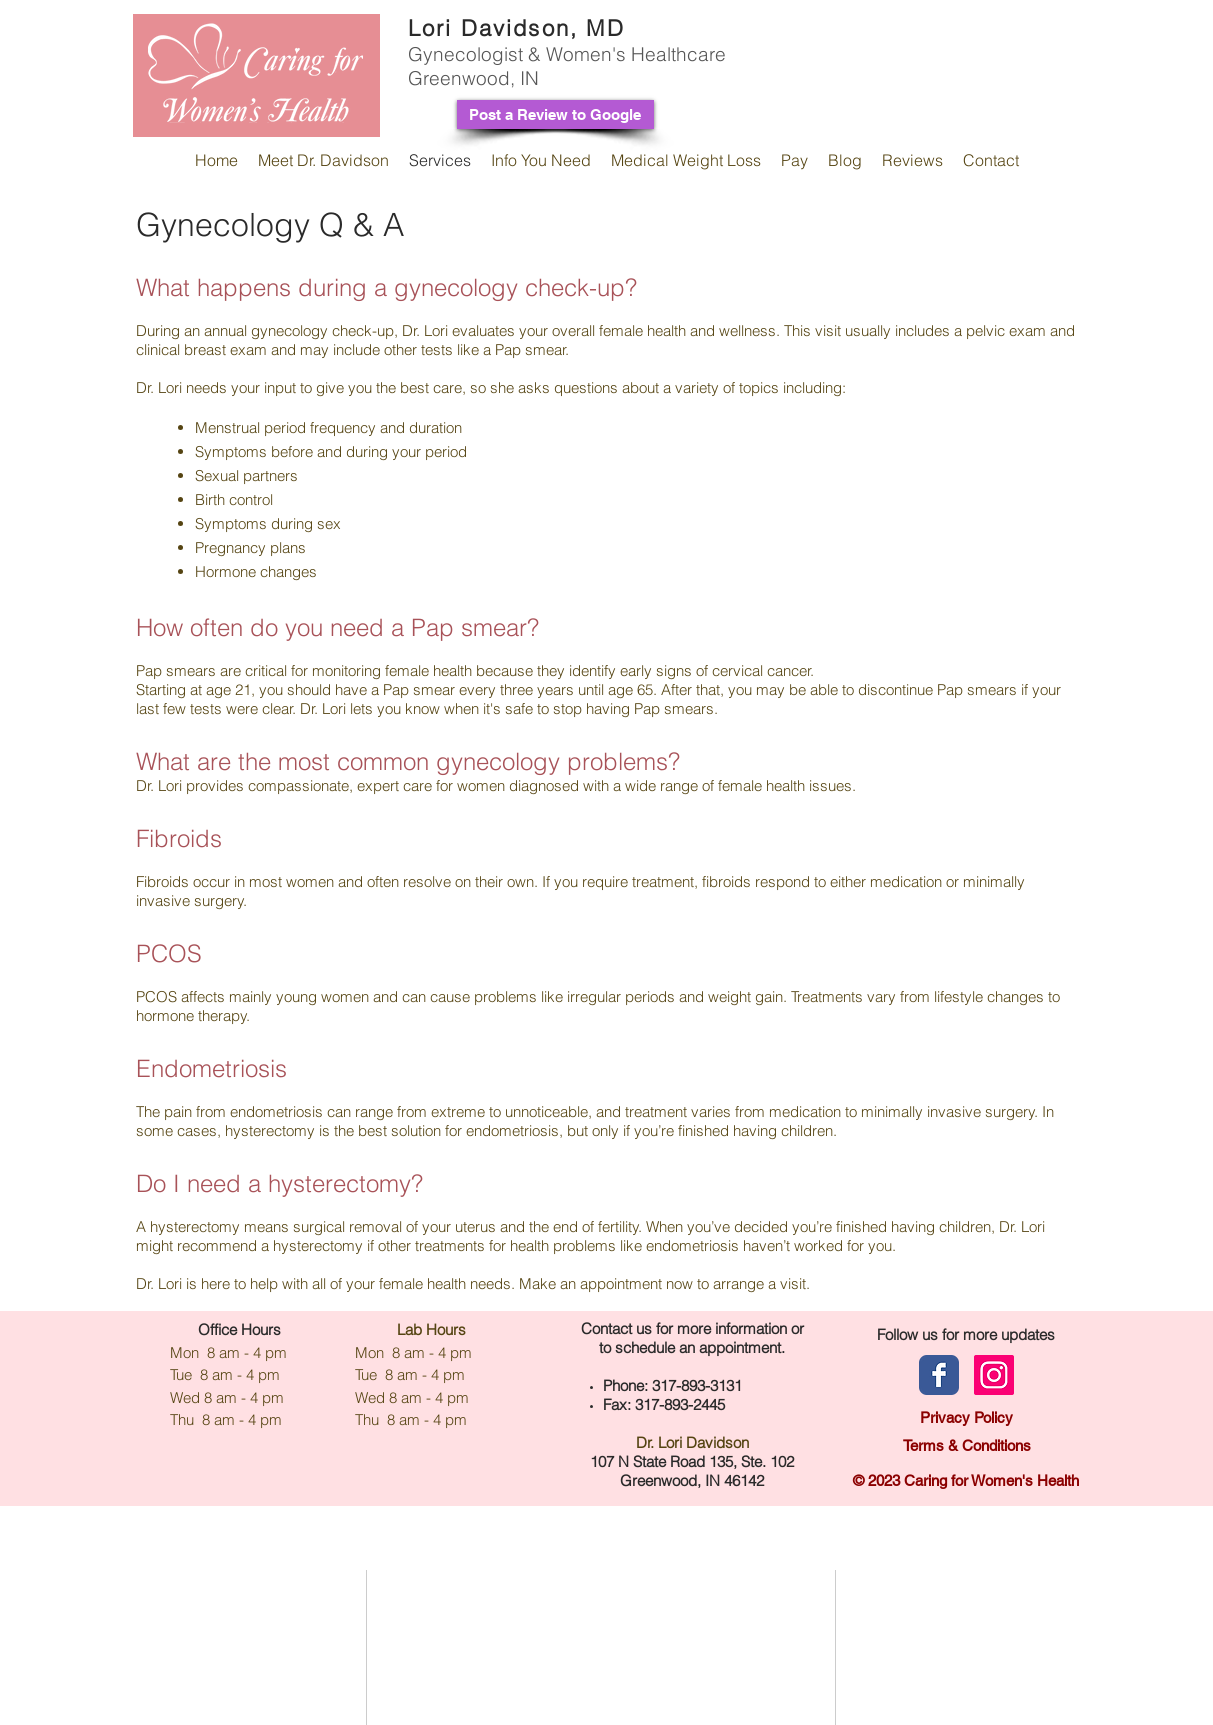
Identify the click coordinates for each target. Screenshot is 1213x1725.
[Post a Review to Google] (555, 114)
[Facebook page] (939, 1375)
